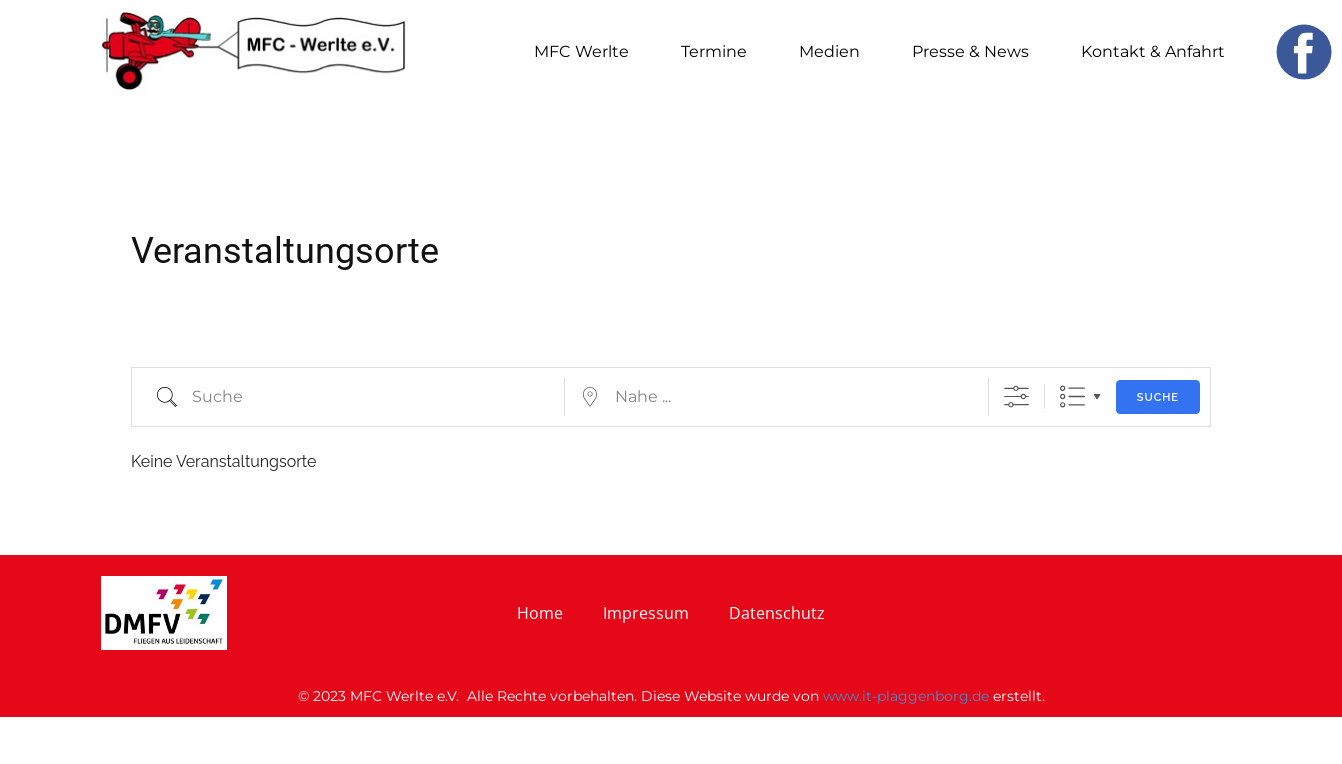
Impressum (646, 613)
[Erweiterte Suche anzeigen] (1016, 396)
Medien (829, 51)
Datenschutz (777, 613)
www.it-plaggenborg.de (906, 696)
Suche (1158, 397)
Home (540, 613)
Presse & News (970, 51)
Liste (1072, 396)
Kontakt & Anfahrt (1153, 51)
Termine (714, 51)
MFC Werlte (581, 51)
